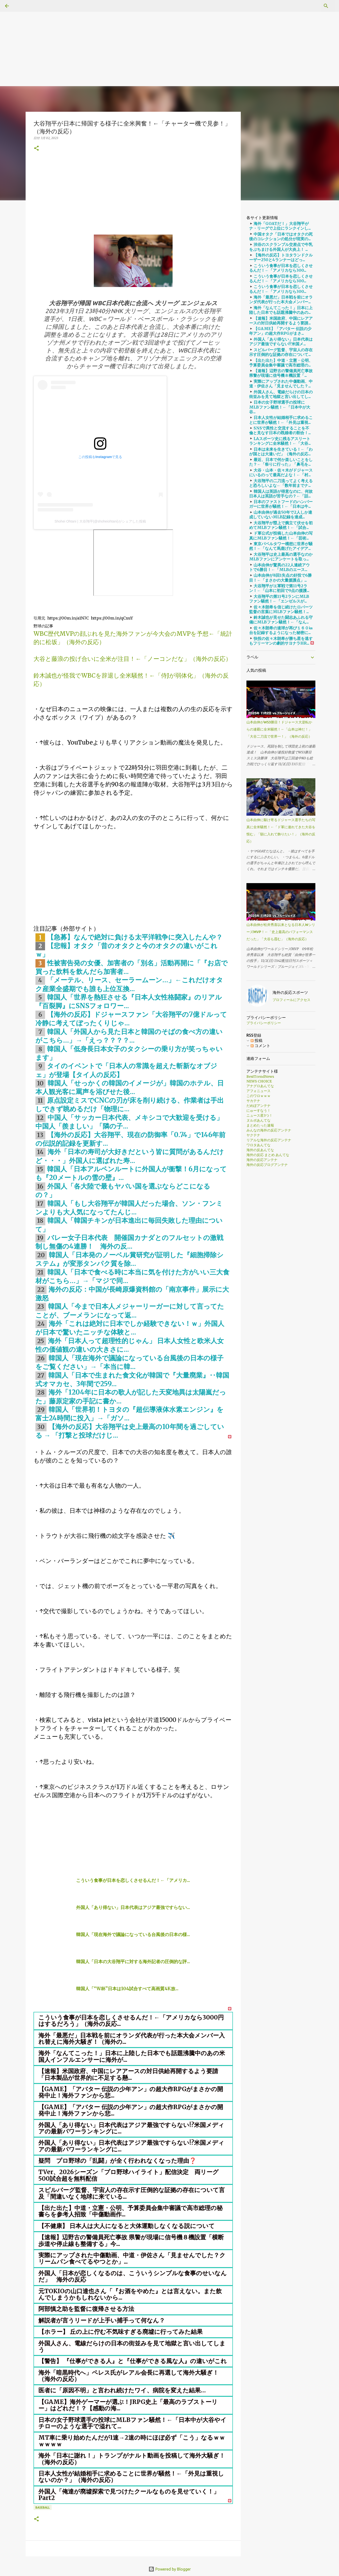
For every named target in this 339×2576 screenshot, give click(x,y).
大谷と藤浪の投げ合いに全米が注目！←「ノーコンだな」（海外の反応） (132, 659)
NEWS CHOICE (259, 1081)
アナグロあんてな (260, 1086)
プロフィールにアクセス (291, 1000)
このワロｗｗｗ (258, 1096)
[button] (36, 148)
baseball (42, 2507)
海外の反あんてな (260, 1150)
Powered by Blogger (169, 2569)
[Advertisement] (147, 34)
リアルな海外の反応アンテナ (268, 1140)
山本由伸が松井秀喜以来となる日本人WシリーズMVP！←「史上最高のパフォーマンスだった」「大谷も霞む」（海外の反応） (280, 932)
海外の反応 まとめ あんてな (267, 1155)
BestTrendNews (260, 1076)
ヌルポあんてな (258, 1120)
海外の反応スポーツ (290, 992)
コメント (260, 1045)
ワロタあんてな (258, 1145)
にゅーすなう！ (258, 1110)
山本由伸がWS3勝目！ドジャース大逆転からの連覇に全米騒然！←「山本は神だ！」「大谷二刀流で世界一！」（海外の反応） (279, 729)
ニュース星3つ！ (259, 1115)
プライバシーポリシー (263, 1023)
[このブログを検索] (309, 6)
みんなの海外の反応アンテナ (268, 1130)
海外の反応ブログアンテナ (267, 1164)
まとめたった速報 (260, 1125)
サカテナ (253, 1100)
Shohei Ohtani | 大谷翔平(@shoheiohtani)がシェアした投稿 (100, 521)
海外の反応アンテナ (261, 1160)
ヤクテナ (253, 1135)
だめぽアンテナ (258, 1105)
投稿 (256, 1040)
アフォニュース (258, 1091)
